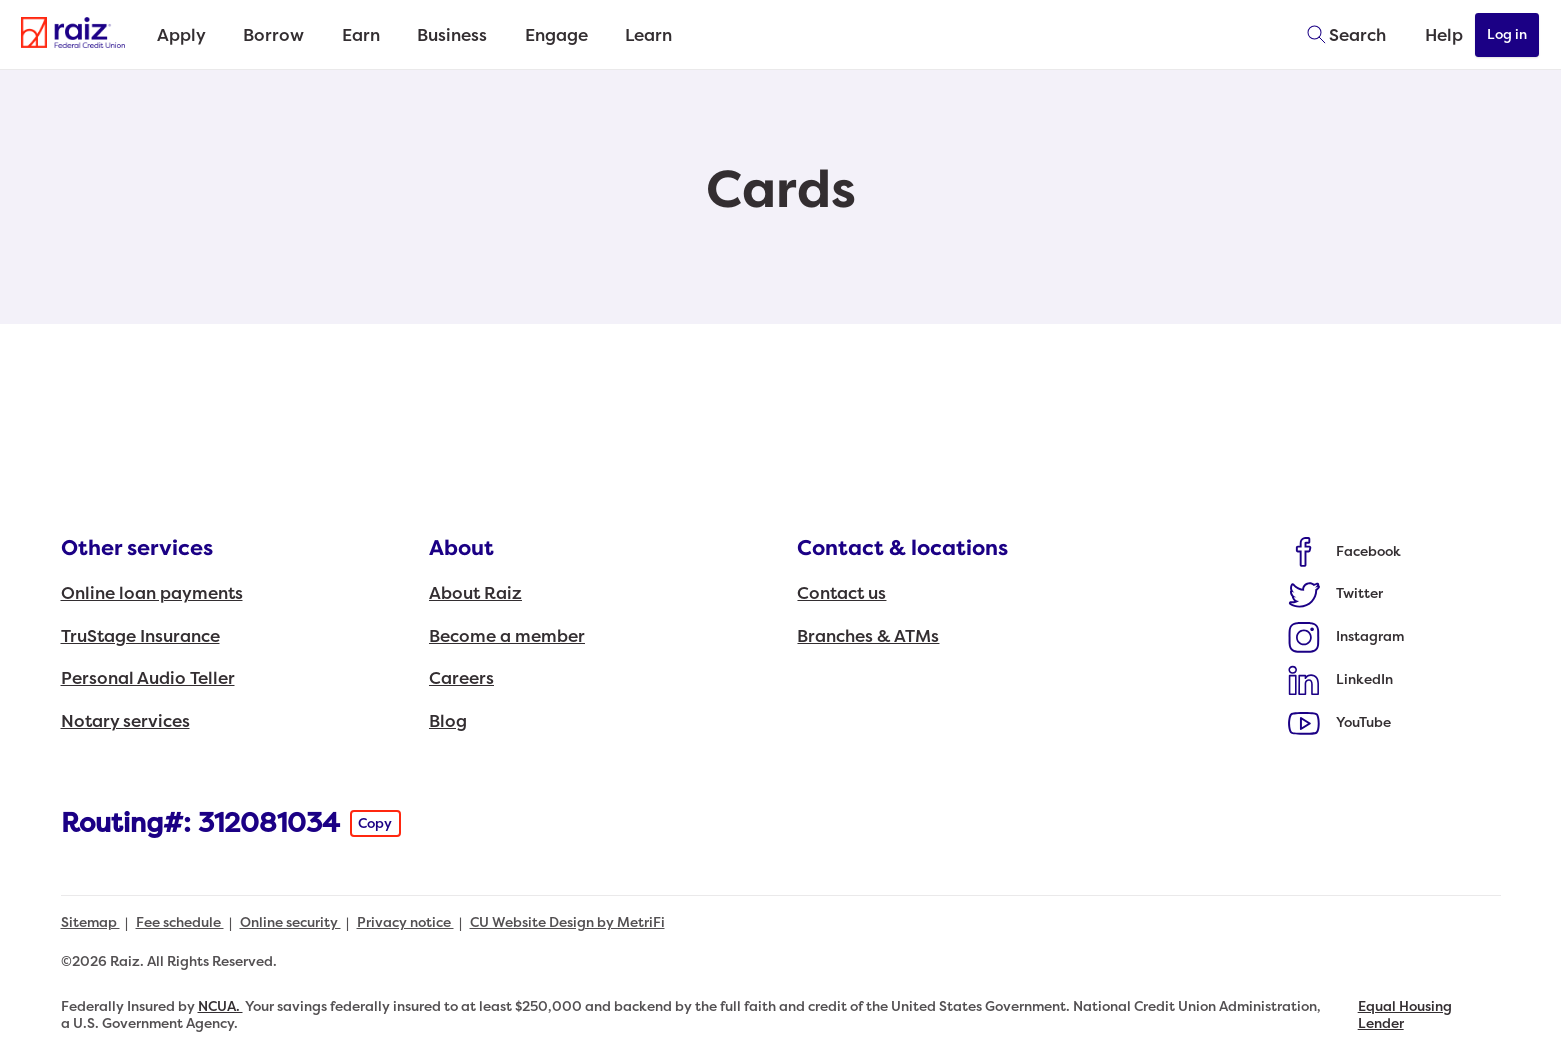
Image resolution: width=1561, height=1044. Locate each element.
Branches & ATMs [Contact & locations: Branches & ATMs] (868, 636)
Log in (1508, 34)
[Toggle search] (1340, 35)
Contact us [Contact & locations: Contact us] (841, 593)
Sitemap (90, 922)
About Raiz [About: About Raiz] (475, 593)
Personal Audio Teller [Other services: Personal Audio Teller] (148, 678)
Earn (373, 35)
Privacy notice (405, 922)
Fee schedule (180, 922)
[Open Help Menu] (1431, 35)
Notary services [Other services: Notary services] (125, 721)
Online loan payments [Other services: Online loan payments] (152, 593)
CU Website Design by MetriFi (567, 922)
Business (470, 35)
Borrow (281, 35)
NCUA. (220, 1006)
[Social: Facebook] (1345, 551)
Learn (676, 35)
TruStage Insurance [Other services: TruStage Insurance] (140, 636)
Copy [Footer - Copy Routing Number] (375, 823)
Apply (183, 35)
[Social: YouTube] (1340, 722)
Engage (578, 35)
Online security (290, 922)
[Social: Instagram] (1346, 637)
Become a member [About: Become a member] (507, 636)
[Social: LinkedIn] (1341, 679)
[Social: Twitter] (1336, 594)
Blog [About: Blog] (448, 721)
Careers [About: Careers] (461, 678)
